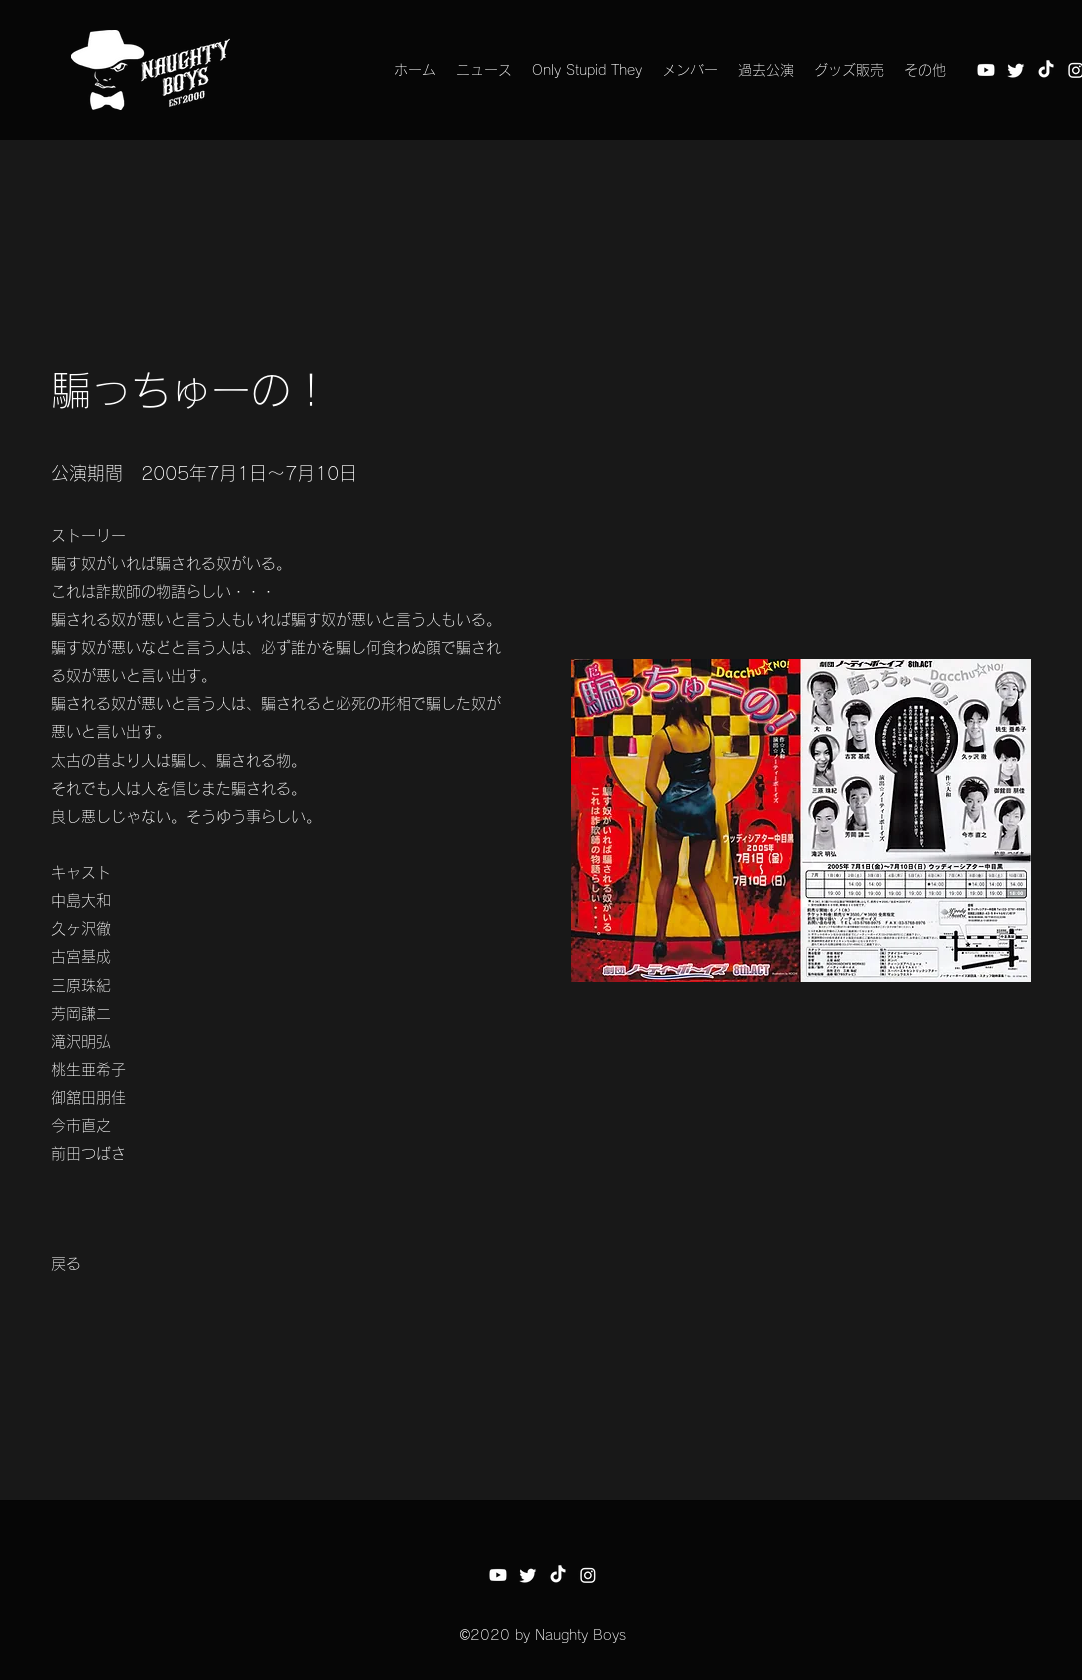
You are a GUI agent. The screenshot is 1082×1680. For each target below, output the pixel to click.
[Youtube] (986, 70)
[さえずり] (1016, 70)
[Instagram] (588, 1575)
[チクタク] (1046, 70)
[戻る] (66, 1265)
